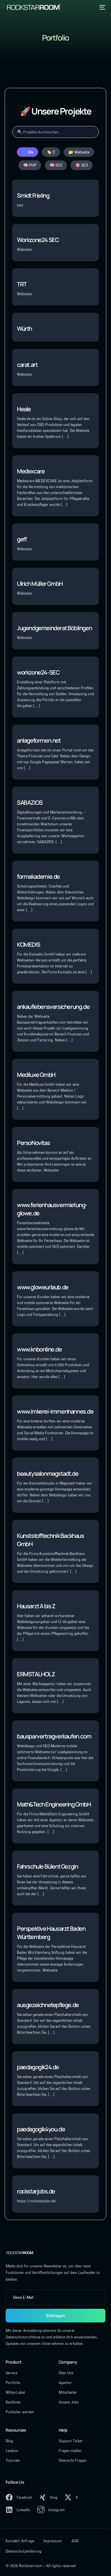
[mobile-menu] (101, 7)
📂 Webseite (78, 152)
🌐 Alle (27, 152)
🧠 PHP (29, 165)
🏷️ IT (50, 152)
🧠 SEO (55, 165)
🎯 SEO (81, 165)
